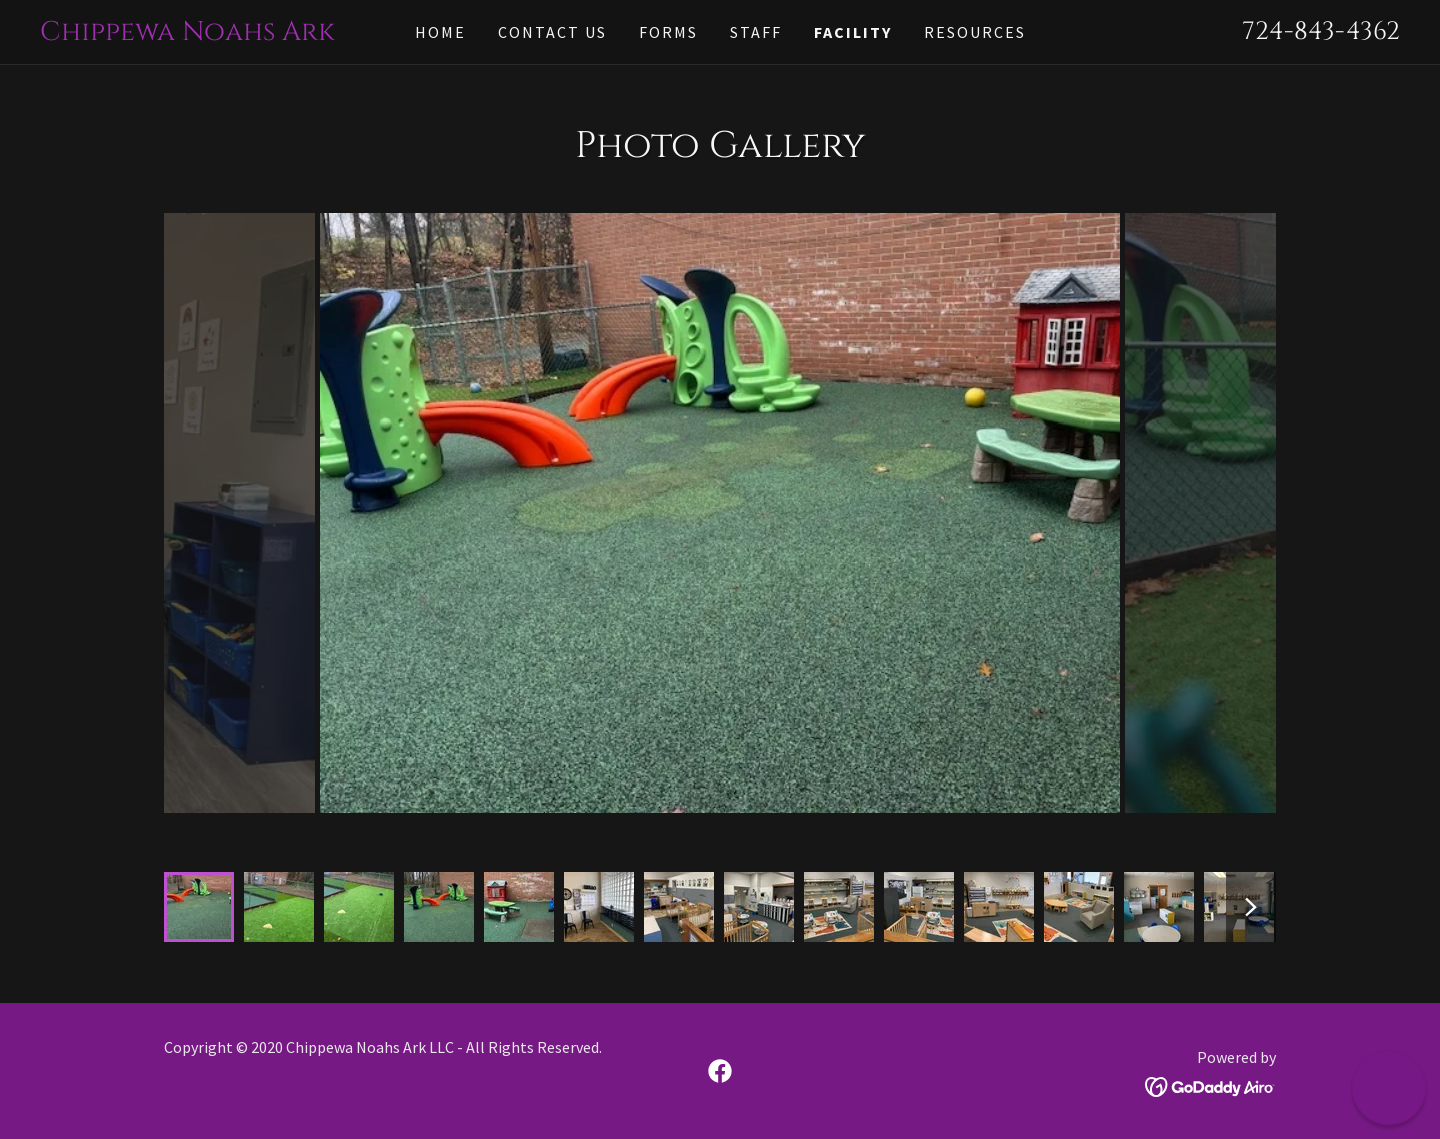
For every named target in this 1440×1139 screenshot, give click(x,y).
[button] (1389, 1088)
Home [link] (440, 32)
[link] (210, 33)
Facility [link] (853, 32)
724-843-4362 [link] (1321, 31)
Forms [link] (668, 32)
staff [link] (756, 32)
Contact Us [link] (552, 32)
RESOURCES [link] (975, 32)
